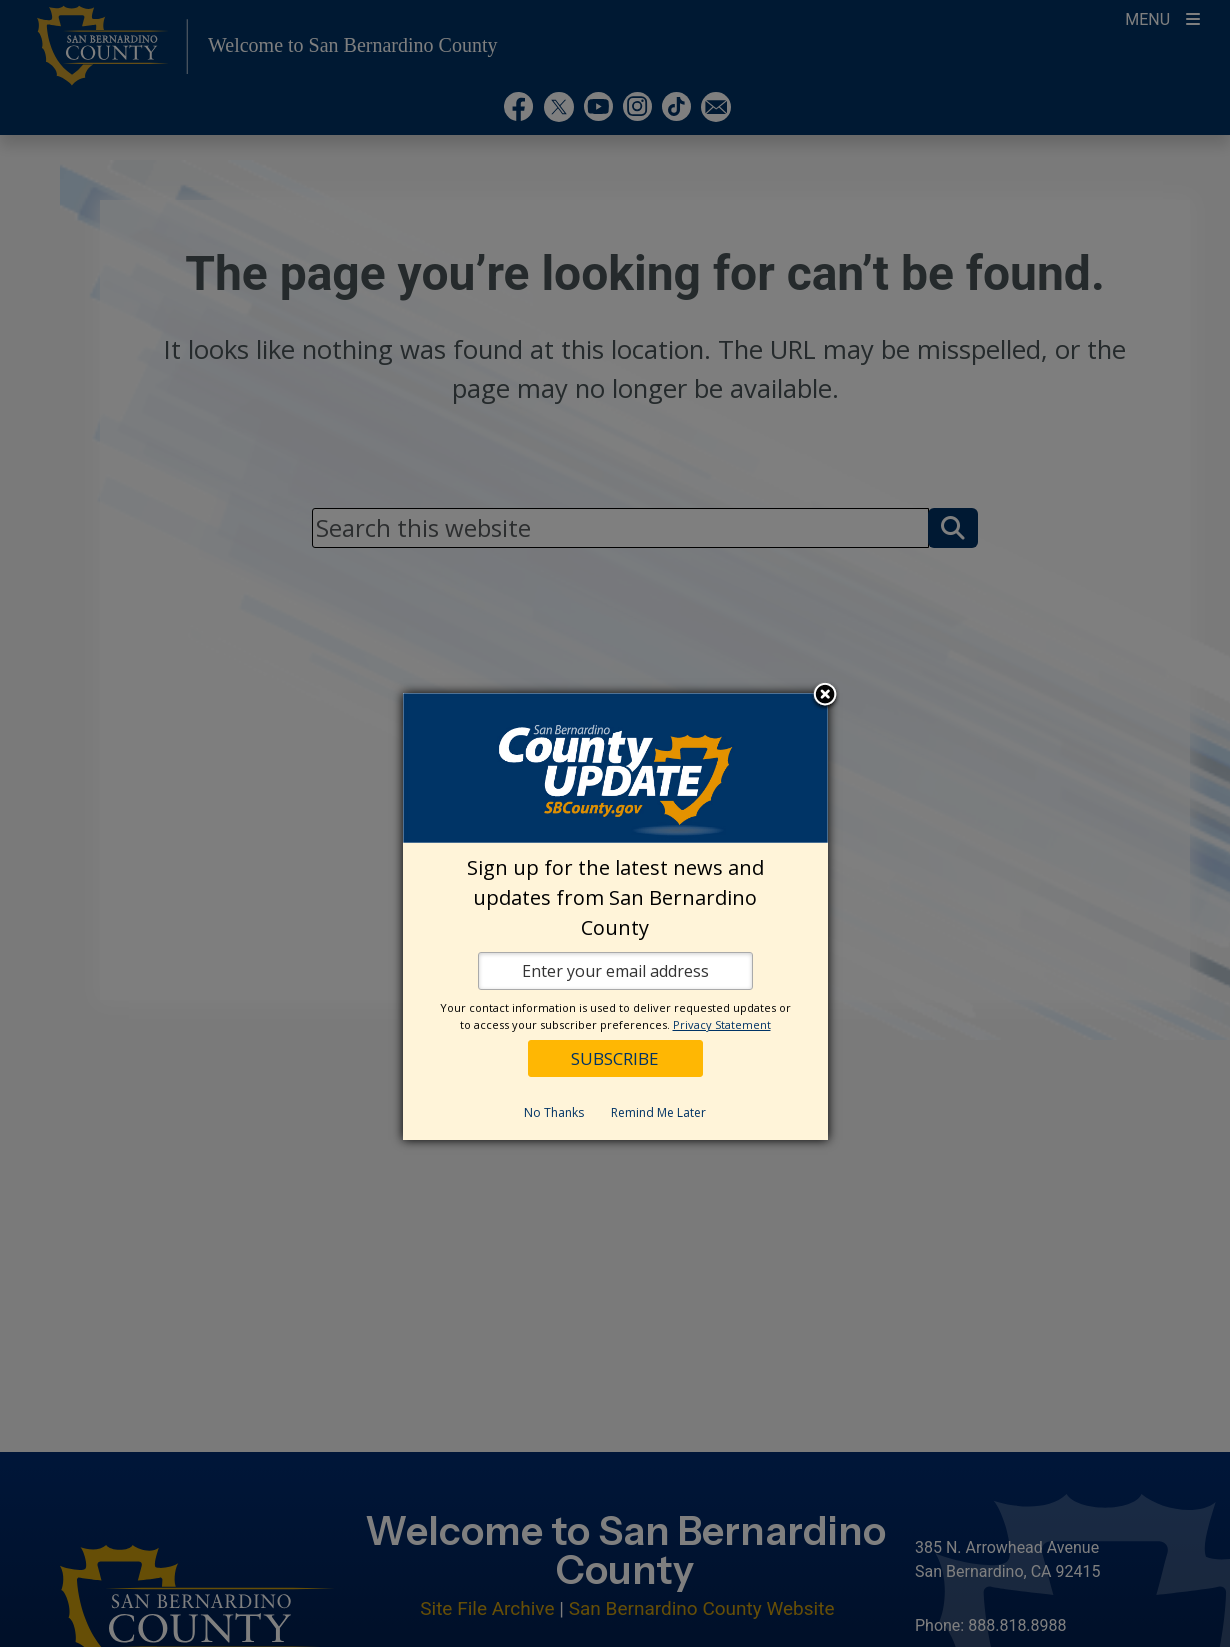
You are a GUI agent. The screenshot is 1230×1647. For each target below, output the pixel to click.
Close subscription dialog (825, 696)
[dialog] (615, 916)
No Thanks (554, 1112)
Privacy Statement (722, 1024)
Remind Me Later (658, 1112)
